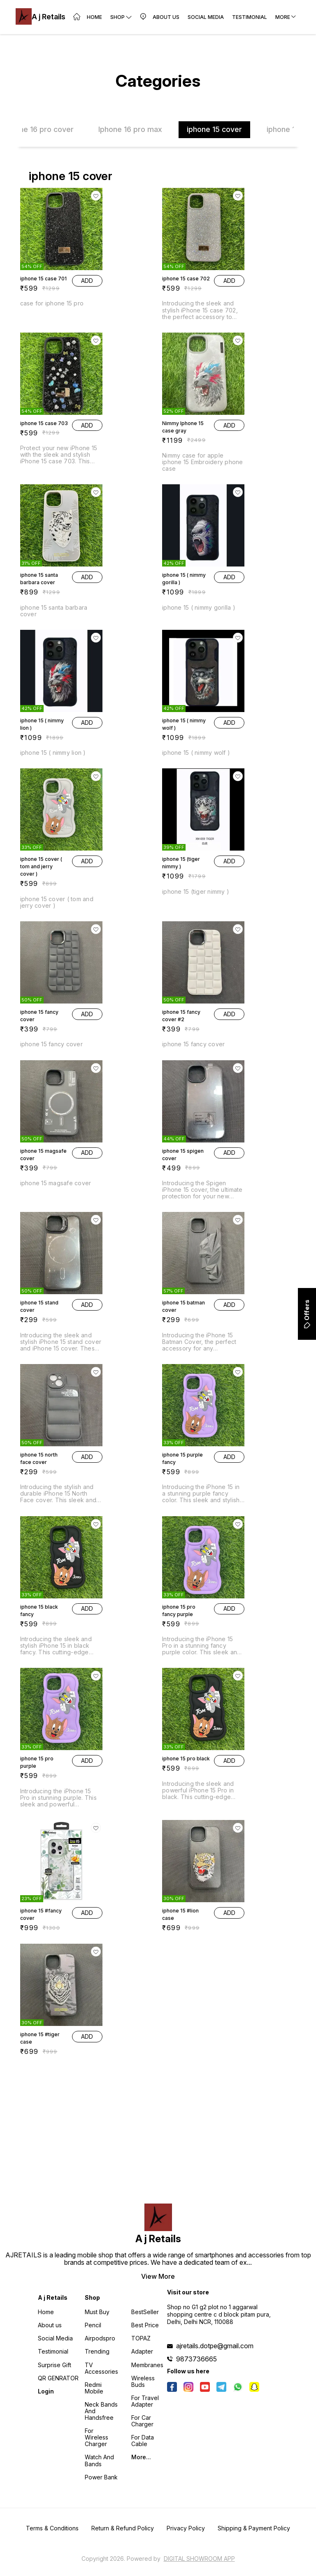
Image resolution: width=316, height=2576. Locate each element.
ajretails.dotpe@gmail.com (214, 2345)
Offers (307, 1314)
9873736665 (196, 2359)
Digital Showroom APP (199, 2558)
